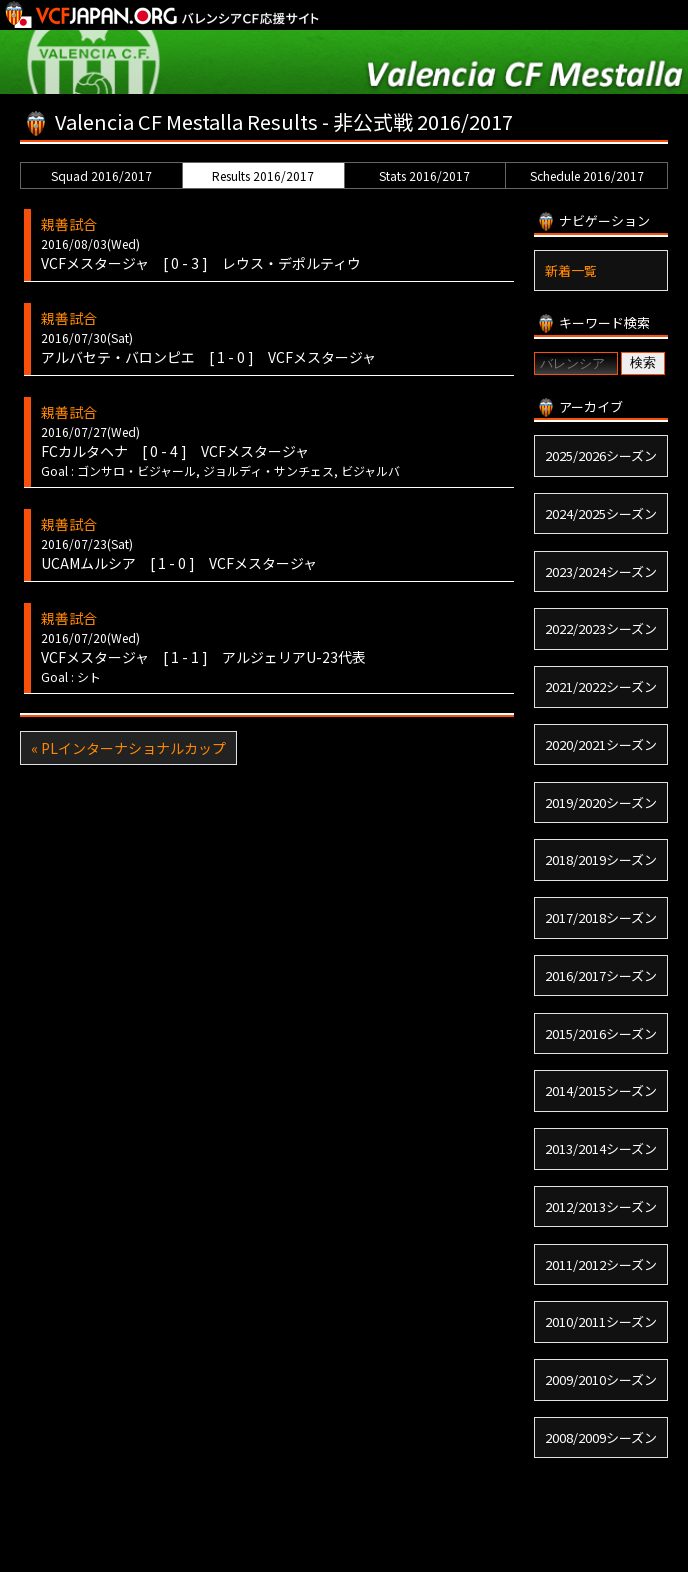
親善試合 (69, 224)
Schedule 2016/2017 (587, 175)
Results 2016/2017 (263, 175)
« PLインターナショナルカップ (128, 748)
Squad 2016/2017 (101, 175)
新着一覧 (571, 270)
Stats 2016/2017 (424, 175)
